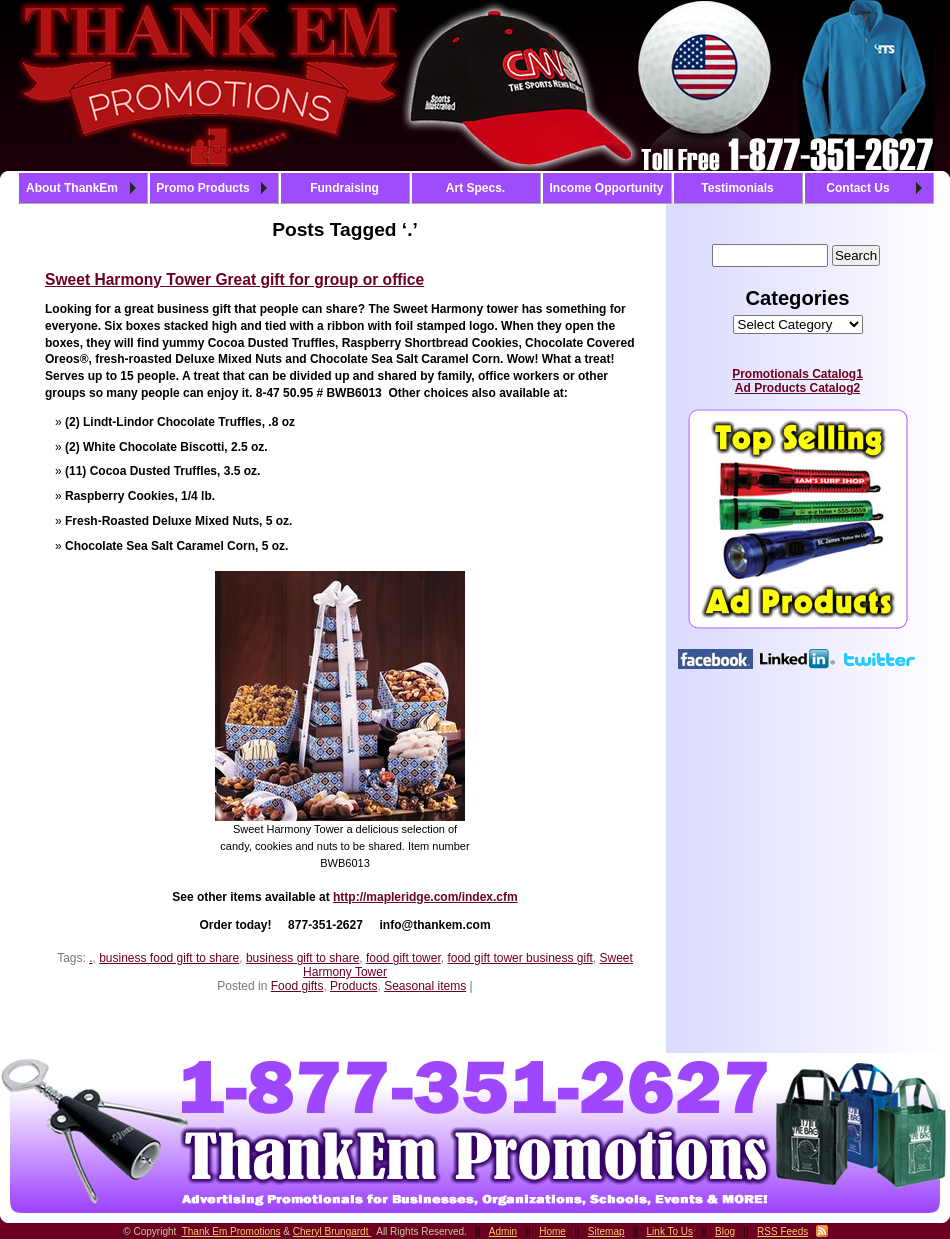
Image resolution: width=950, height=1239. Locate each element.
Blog (725, 1231)
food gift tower (403, 958)
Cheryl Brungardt (332, 1231)
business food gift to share (169, 958)
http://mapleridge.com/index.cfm (425, 897)
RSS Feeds (782, 1231)
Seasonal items (425, 986)
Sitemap (606, 1231)
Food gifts (297, 986)
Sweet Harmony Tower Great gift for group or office (234, 279)
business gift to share (302, 958)
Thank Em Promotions (231, 1231)
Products (353, 986)
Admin (503, 1231)
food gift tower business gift (519, 958)
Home (552, 1231)
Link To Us (670, 1231)
